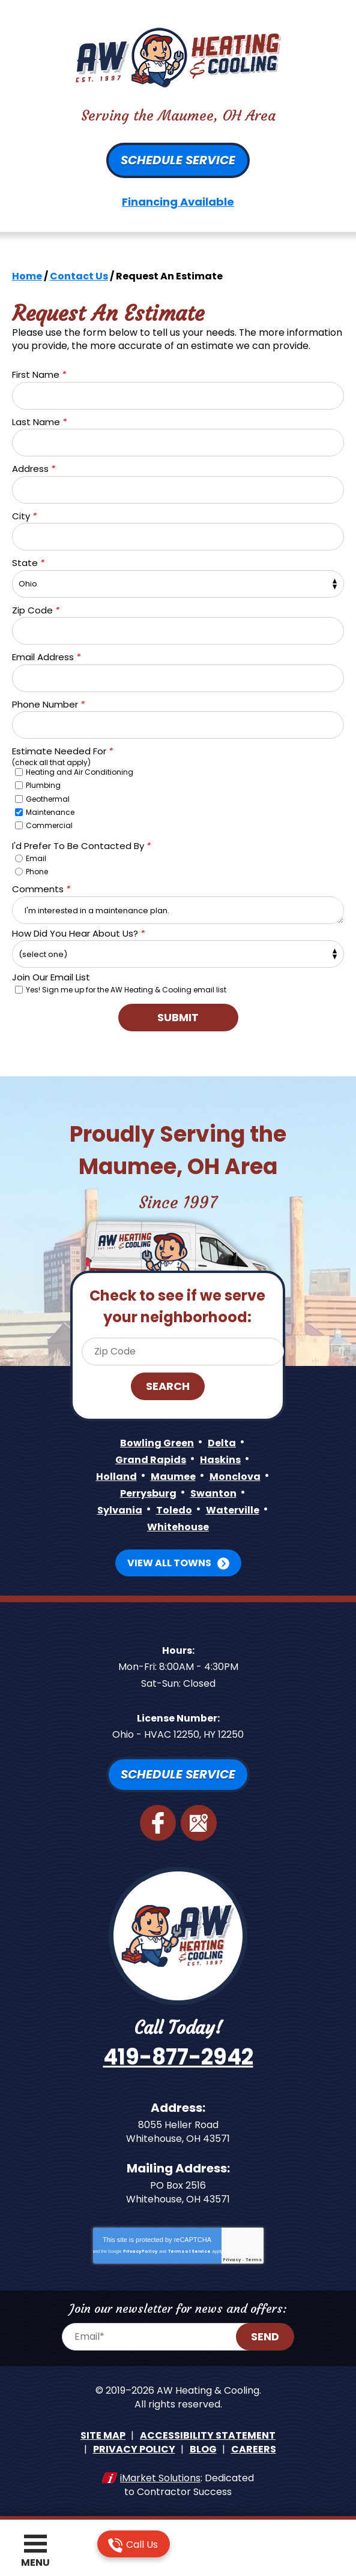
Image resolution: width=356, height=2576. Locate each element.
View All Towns (169, 1561)
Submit (178, 1016)
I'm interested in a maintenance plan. (178, 908)
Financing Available (178, 201)
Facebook (158, 1820)
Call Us (133, 2545)
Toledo (174, 1508)
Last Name (39, 421)
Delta (222, 1441)
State (28, 562)
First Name (39, 374)
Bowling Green (157, 1441)
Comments (41, 887)
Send (266, 2333)
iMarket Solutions (160, 2474)
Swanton (213, 1491)
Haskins (220, 1458)
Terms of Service (189, 2248)
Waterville (232, 1508)
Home (27, 275)
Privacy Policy (140, 2248)
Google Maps (199, 1820)
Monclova (235, 1475)
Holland (116, 1475)
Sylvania (119, 1508)
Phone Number (48, 703)
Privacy (232, 2256)
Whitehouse (178, 1525)
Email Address (46, 657)
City (24, 515)
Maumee (173, 1475)
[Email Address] (163, 2334)
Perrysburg (148, 1491)
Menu (35, 2562)
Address (33, 468)
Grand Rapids (150, 1458)
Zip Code (35, 609)
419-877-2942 (178, 2054)
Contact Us (79, 275)
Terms (254, 2256)
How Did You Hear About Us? (78, 931)
